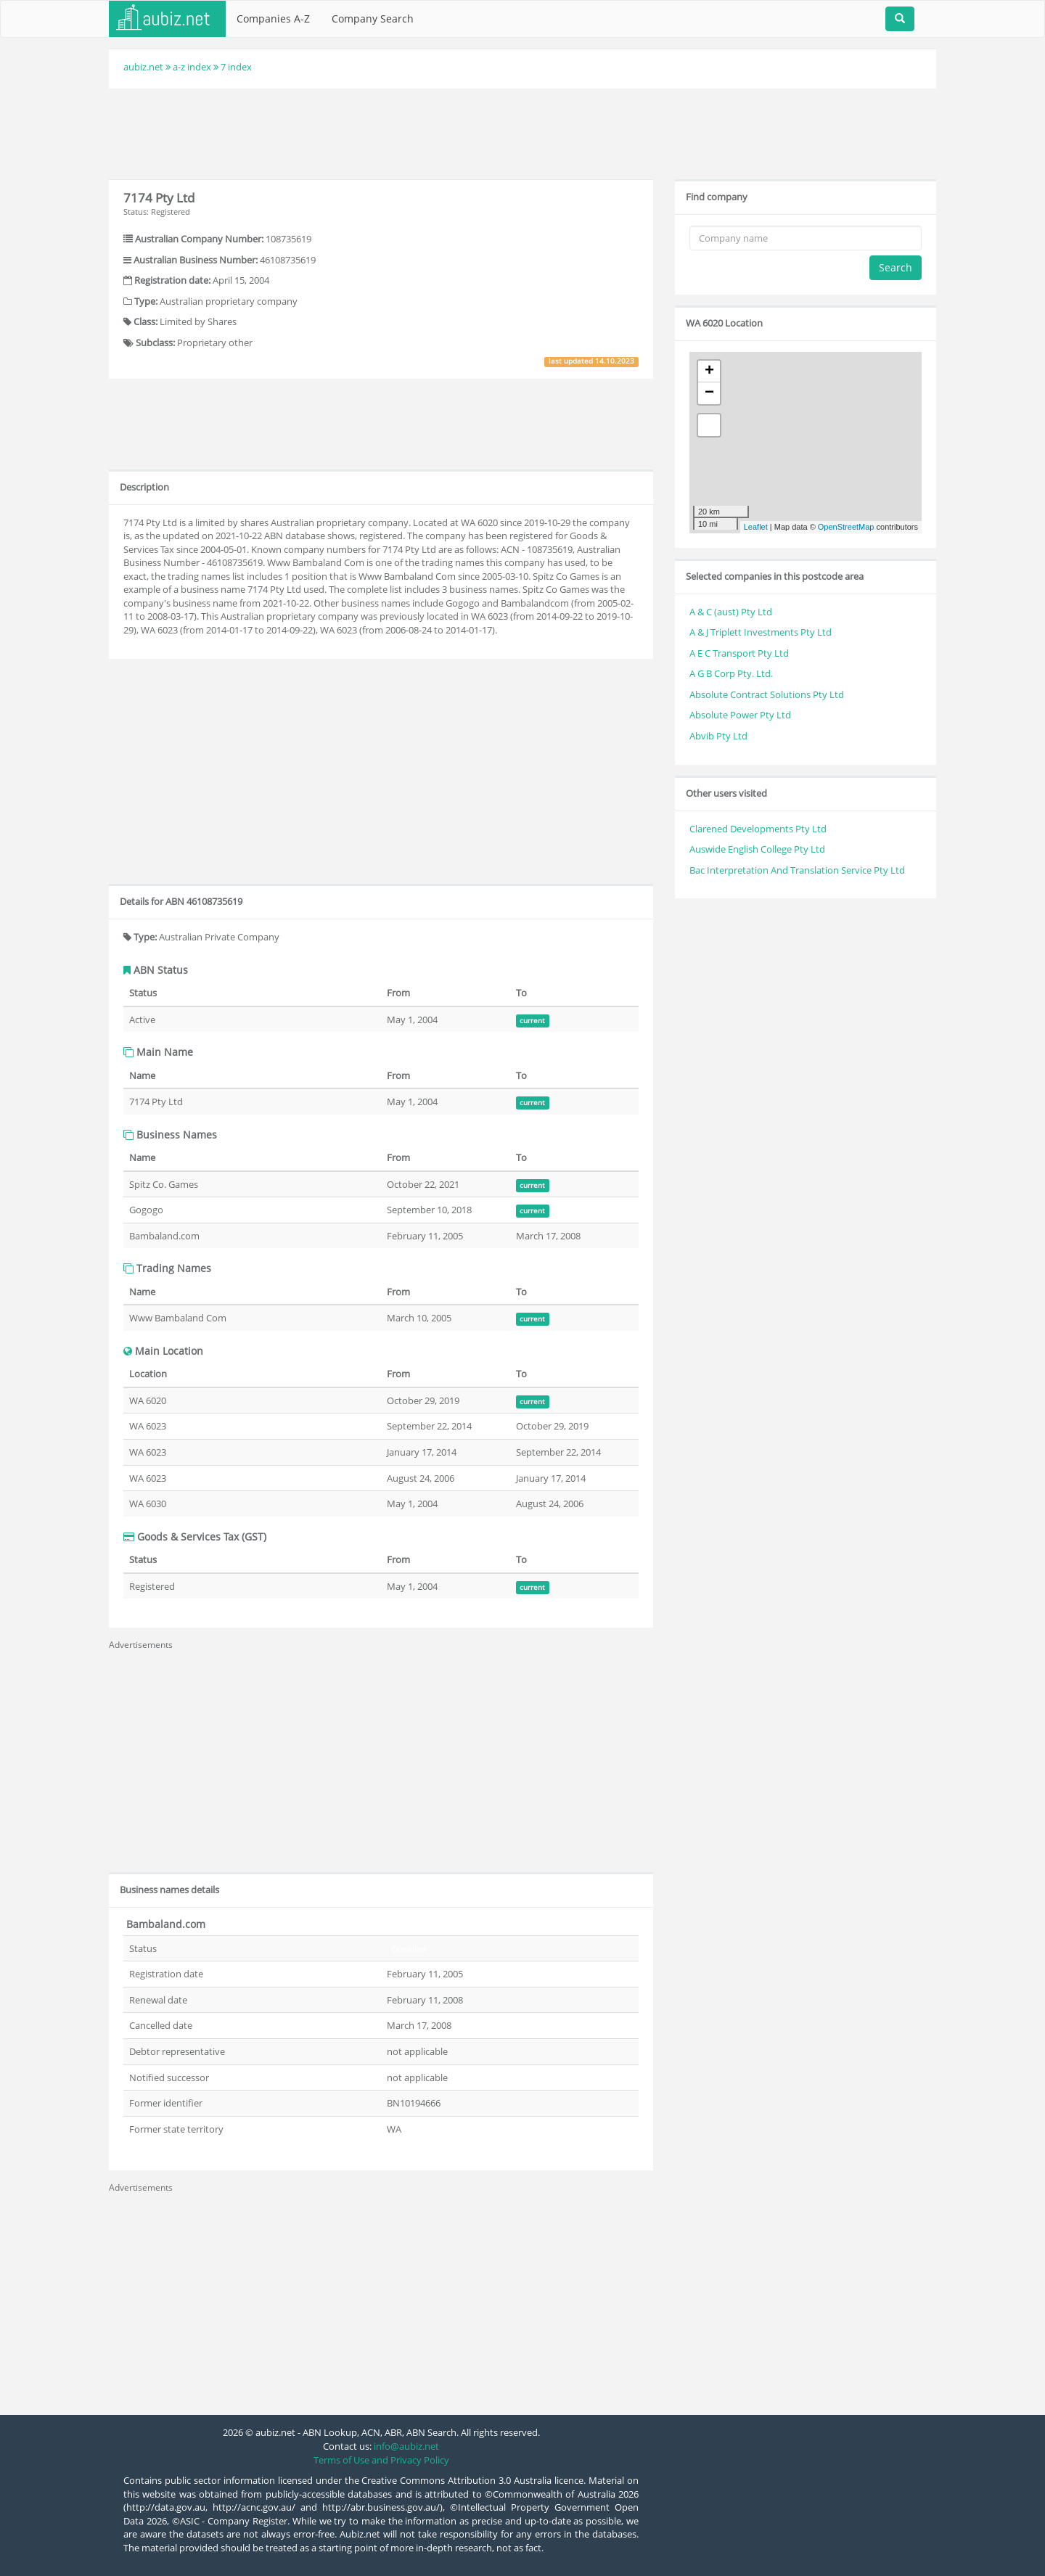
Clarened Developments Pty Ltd (758, 828)
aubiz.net (143, 66)
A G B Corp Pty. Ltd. (731, 673)
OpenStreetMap (846, 526)
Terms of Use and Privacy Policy (381, 2459)
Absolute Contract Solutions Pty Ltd (766, 694)
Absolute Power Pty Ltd (740, 714)
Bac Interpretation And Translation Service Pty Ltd (797, 870)
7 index (236, 66)
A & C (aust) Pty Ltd (730, 611)
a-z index (192, 66)
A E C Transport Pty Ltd (739, 653)
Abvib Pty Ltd (718, 735)
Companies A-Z (273, 18)
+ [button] (709, 371)
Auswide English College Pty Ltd (757, 849)
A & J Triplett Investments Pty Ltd (760, 632)
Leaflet (756, 526)
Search (895, 267)
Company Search (373, 18)
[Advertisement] (522, 132)
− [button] (709, 393)
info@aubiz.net (406, 2446)
